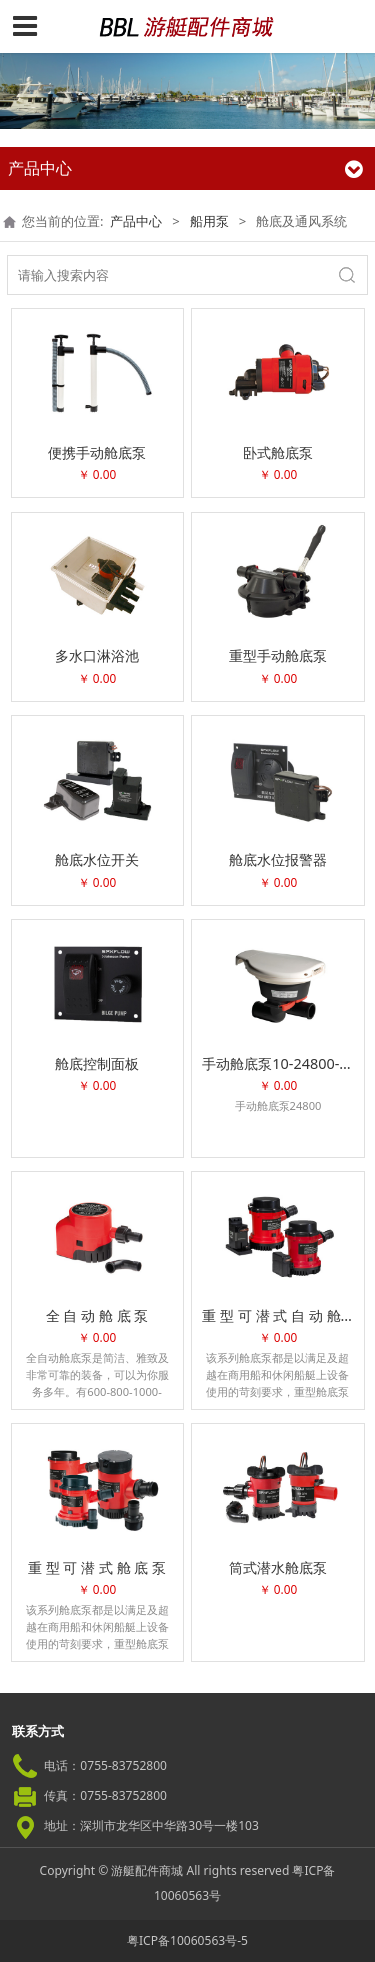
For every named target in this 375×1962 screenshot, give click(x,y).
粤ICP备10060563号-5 (187, 1940)
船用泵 (209, 221)
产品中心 (136, 221)
